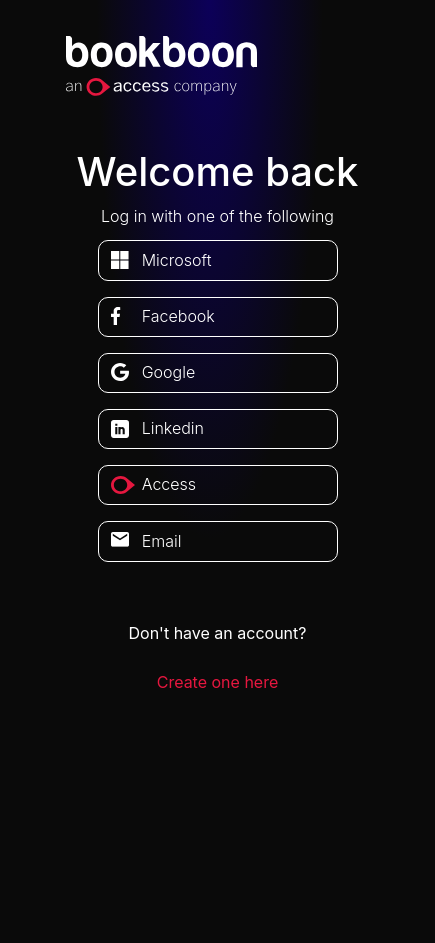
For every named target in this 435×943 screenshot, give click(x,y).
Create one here (218, 682)
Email (162, 541)
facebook (178, 316)
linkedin (173, 428)
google (169, 372)
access (169, 484)
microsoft (177, 260)
